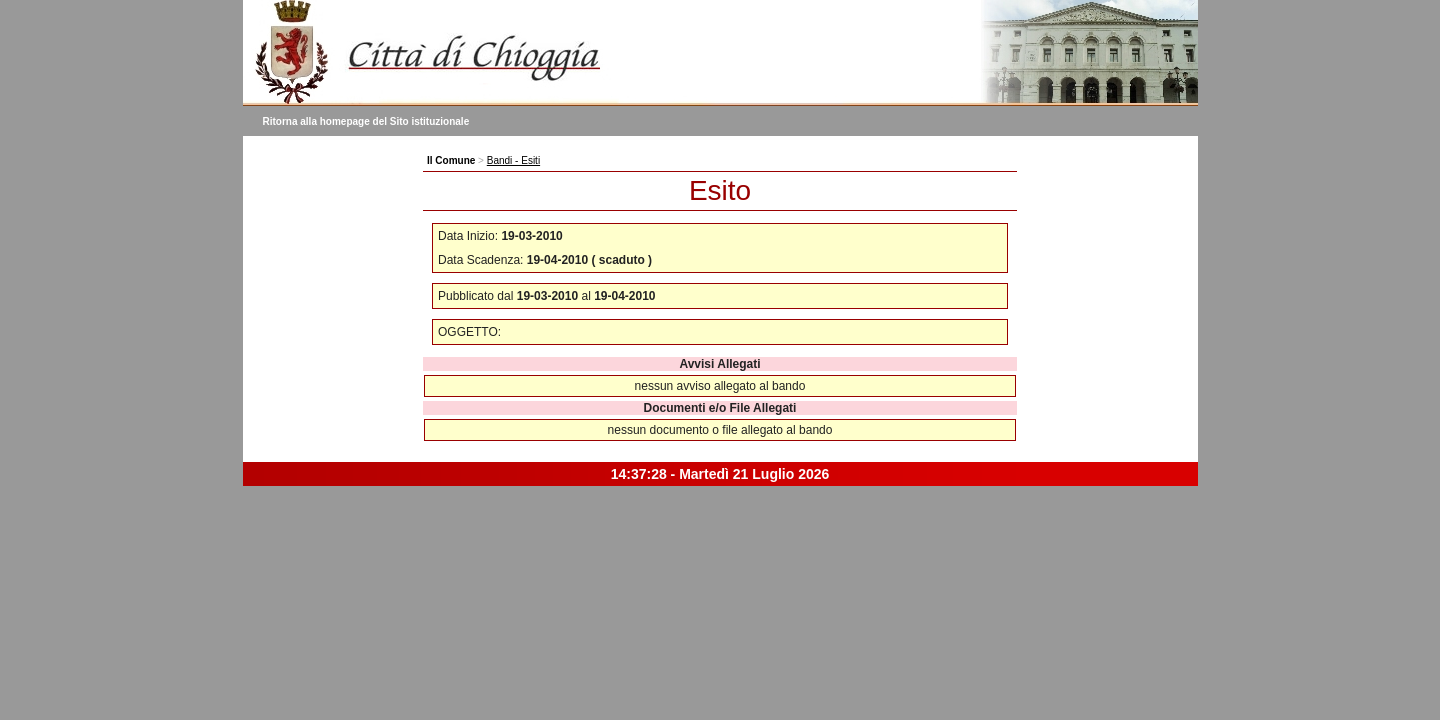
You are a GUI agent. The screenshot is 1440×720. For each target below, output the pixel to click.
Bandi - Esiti (513, 160)
